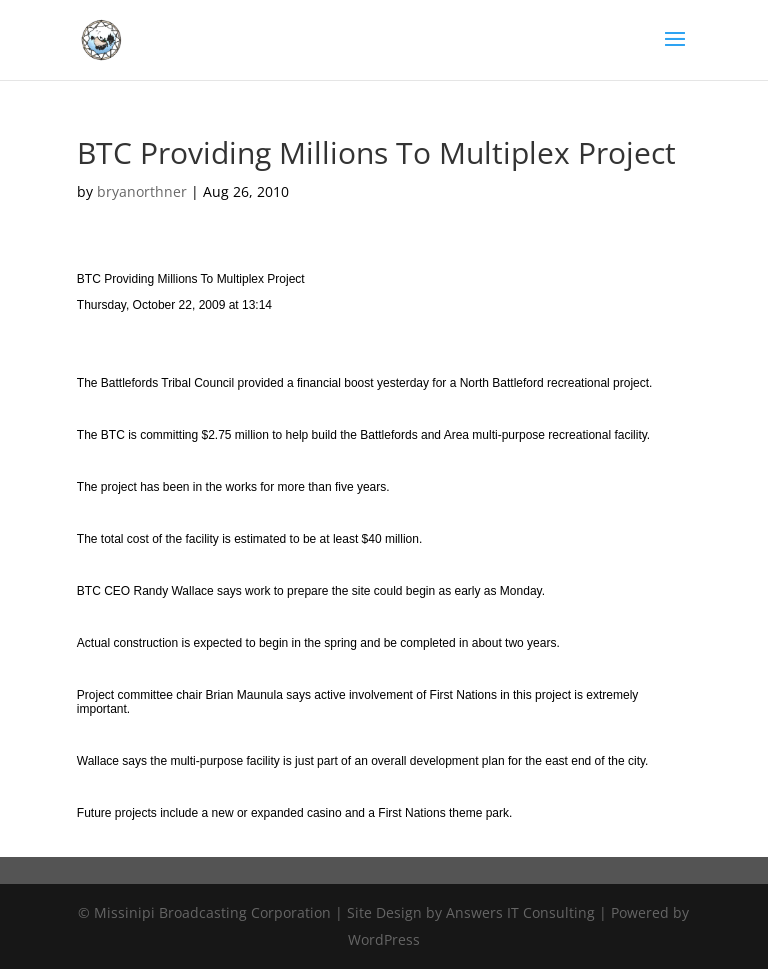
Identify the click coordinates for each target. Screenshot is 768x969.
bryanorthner (142, 191)
